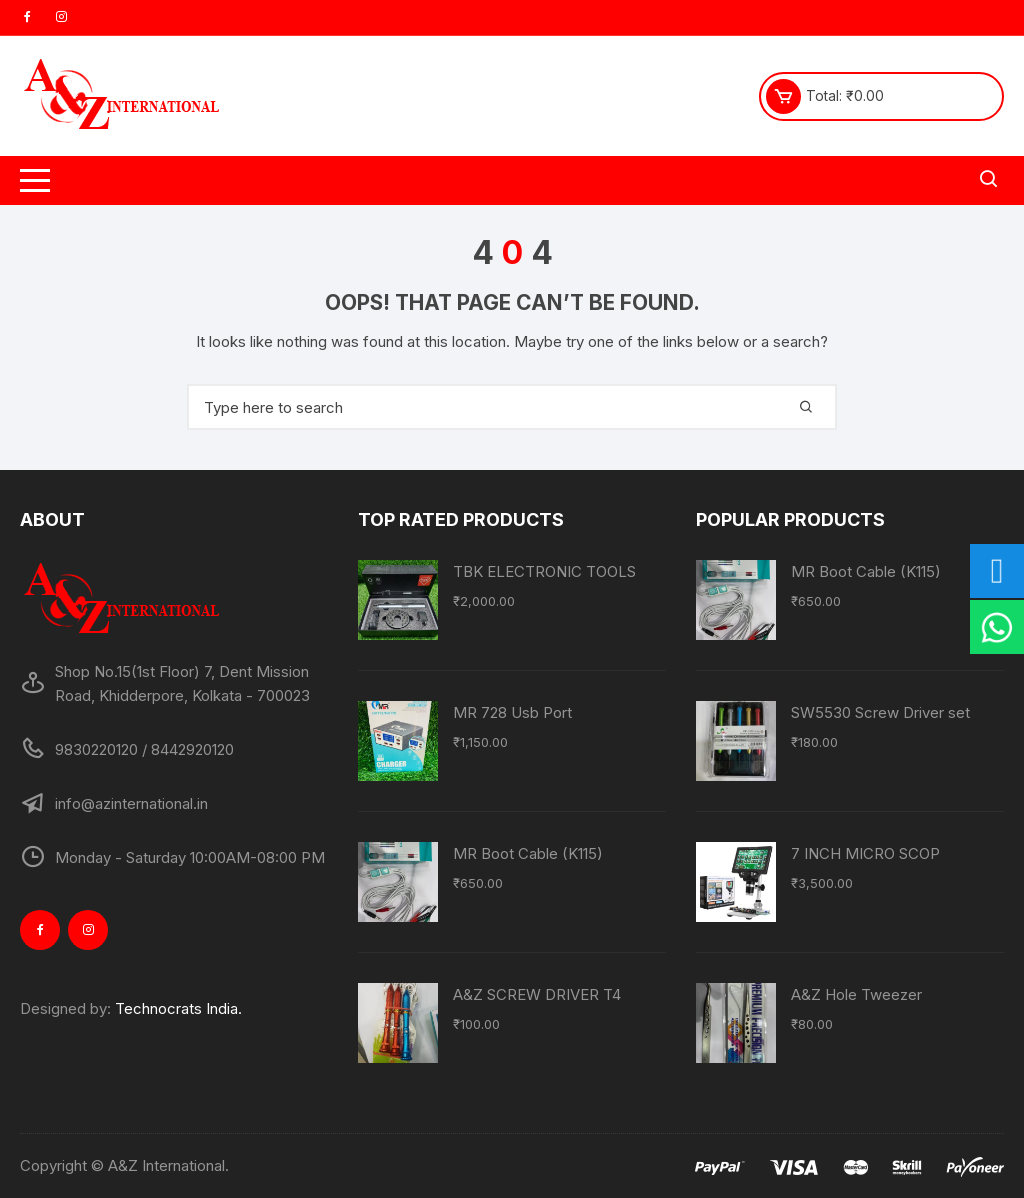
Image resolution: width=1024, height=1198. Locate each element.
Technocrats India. (178, 1008)
